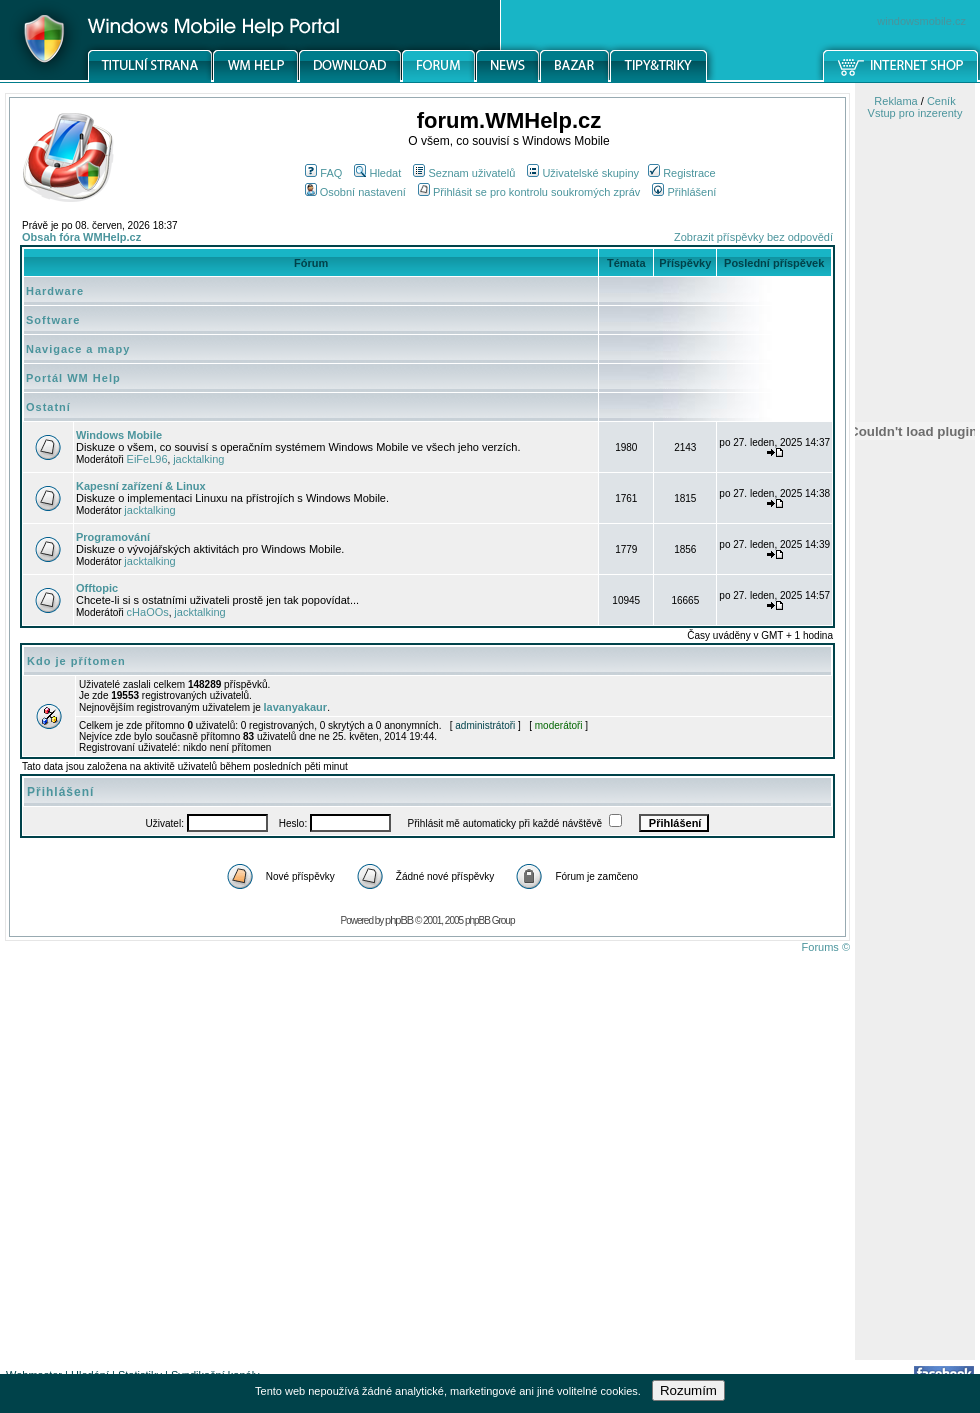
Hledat (377, 173)
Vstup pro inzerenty (915, 113)
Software (53, 320)
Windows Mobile (119, 435)
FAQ (323, 173)
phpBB (399, 920)
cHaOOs (148, 612)
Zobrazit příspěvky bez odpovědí (753, 237)
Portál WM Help (73, 378)
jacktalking (198, 459)
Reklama (895, 101)
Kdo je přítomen (76, 661)
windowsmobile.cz (921, 21)
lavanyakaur (296, 707)
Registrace (682, 173)
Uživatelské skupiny (583, 173)
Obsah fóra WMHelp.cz (81, 237)
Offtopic (97, 588)
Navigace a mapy (78, 349)
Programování (113, 537)
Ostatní (48, 407)
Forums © (826, 947)
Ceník (941, 101)
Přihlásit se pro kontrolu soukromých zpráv (529, 192)
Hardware (55, 291)
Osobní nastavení (355, 192)
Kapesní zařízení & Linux (141, 486)
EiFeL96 (147, 459)
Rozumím (688, 1390)
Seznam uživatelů (464, 173)
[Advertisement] (915, 1043)
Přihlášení (684, 192)
